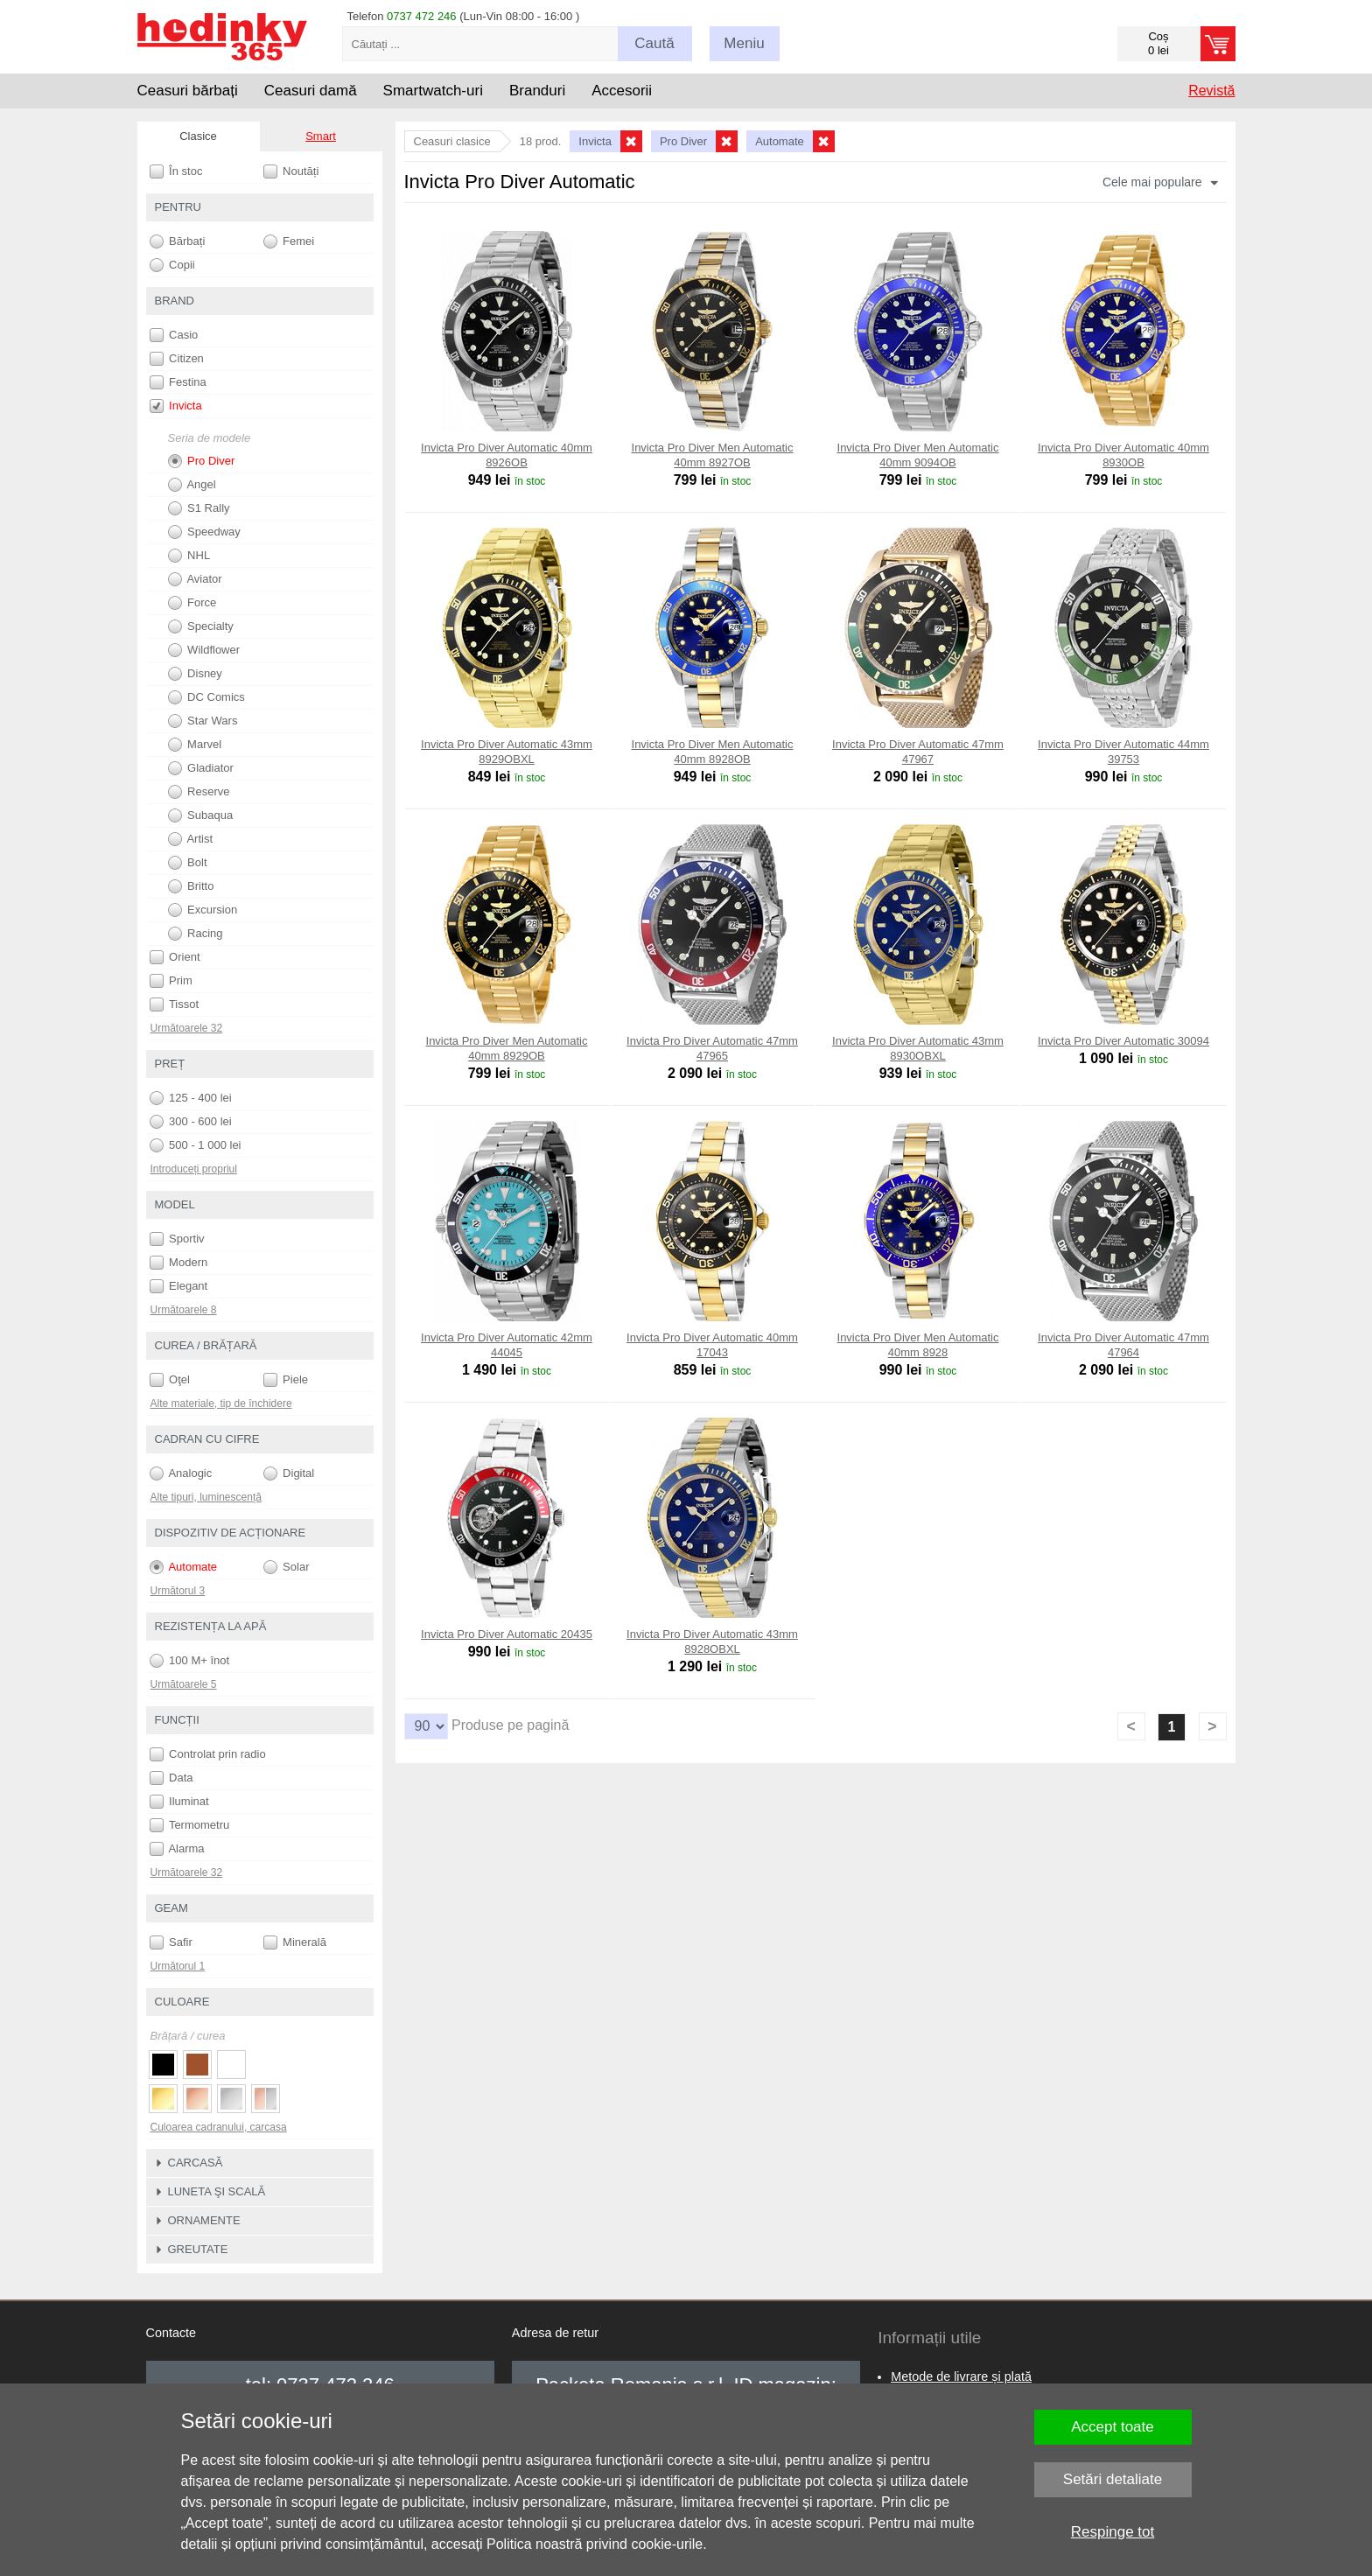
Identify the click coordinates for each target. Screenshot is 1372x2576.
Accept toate (1112, 2426)
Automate (184, 1567)
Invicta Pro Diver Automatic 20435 (506, 1634)
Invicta (176, 406)
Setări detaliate (1112, 2479)
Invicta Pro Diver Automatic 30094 (1123, 1040)
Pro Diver (201, 461)
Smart (320, 136)
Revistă (1211, 90)
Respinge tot (1112, 2532)
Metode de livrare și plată (961, 2377)
